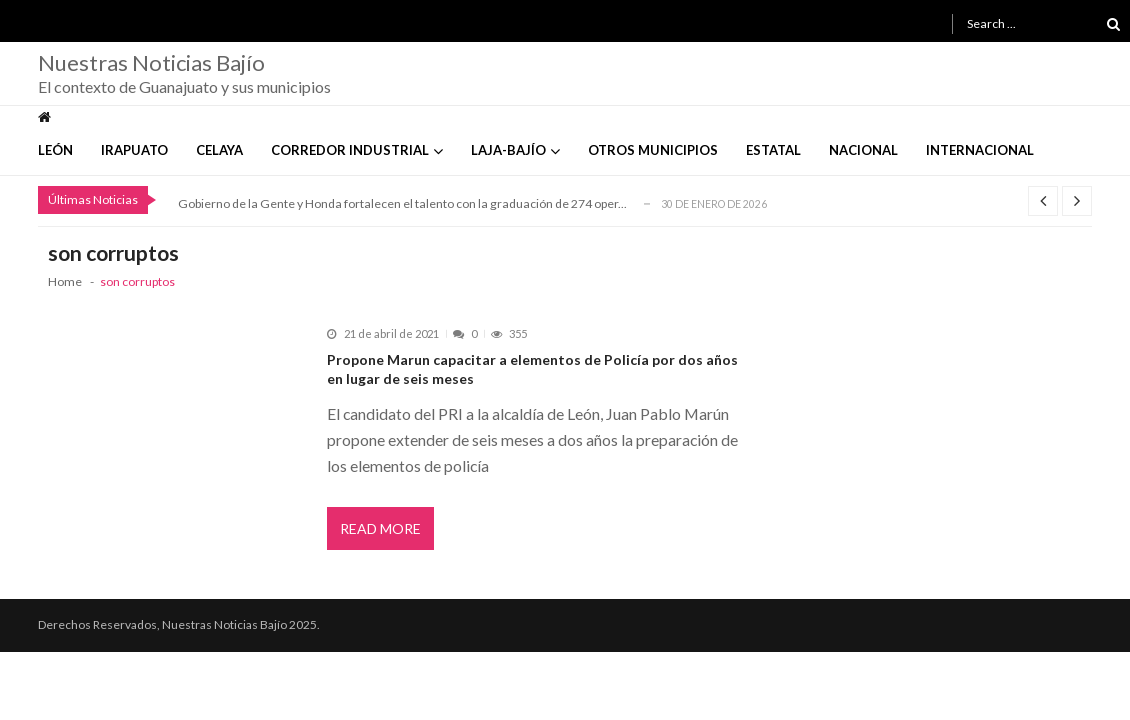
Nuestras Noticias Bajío (151, 63)
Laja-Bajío (508, 150)
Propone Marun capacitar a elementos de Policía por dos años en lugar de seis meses (532, 369)
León (55, 150)
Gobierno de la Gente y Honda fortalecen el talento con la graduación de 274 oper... (402, 203)
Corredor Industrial (350, 150)
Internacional (980, 150)
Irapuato (134, 150)
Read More (380, 528)
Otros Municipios (653, 150)
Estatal (773, 150)
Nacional (863, 150)
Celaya (219, 150)
